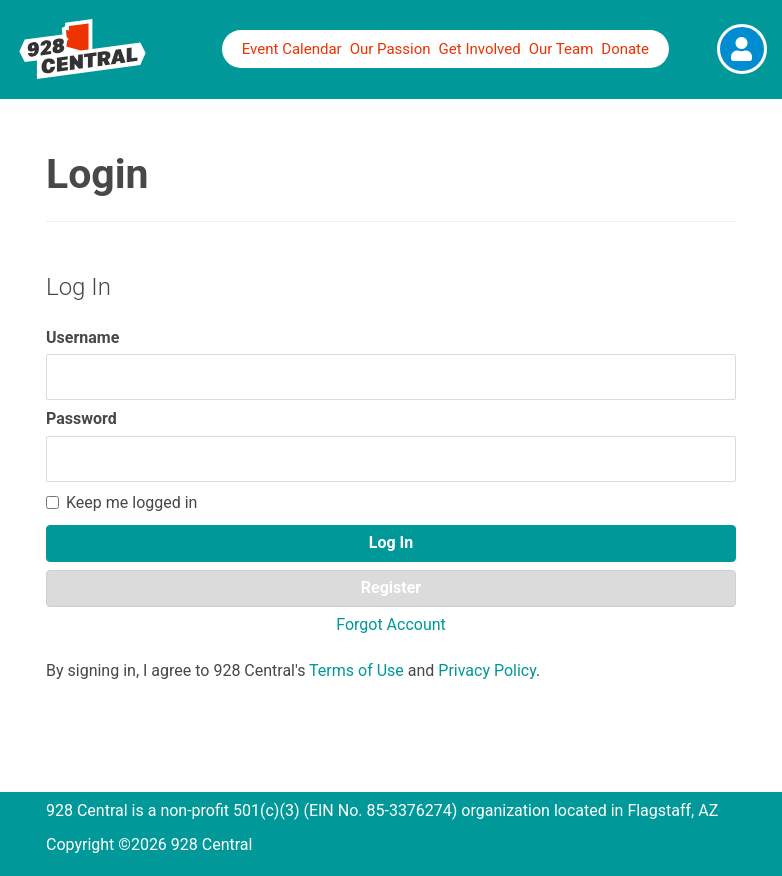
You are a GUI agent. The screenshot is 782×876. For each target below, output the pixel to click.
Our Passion (390, 49)
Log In (391, 542)
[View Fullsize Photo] (742, 49)
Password (81, 418)
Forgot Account (391, 624)
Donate (625, 49)
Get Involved (480, 49)
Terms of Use (356, 670)
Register (391, 587)
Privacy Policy (487, 670)
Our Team (561, 49)
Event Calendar (292, 49)
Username (82, 337)
